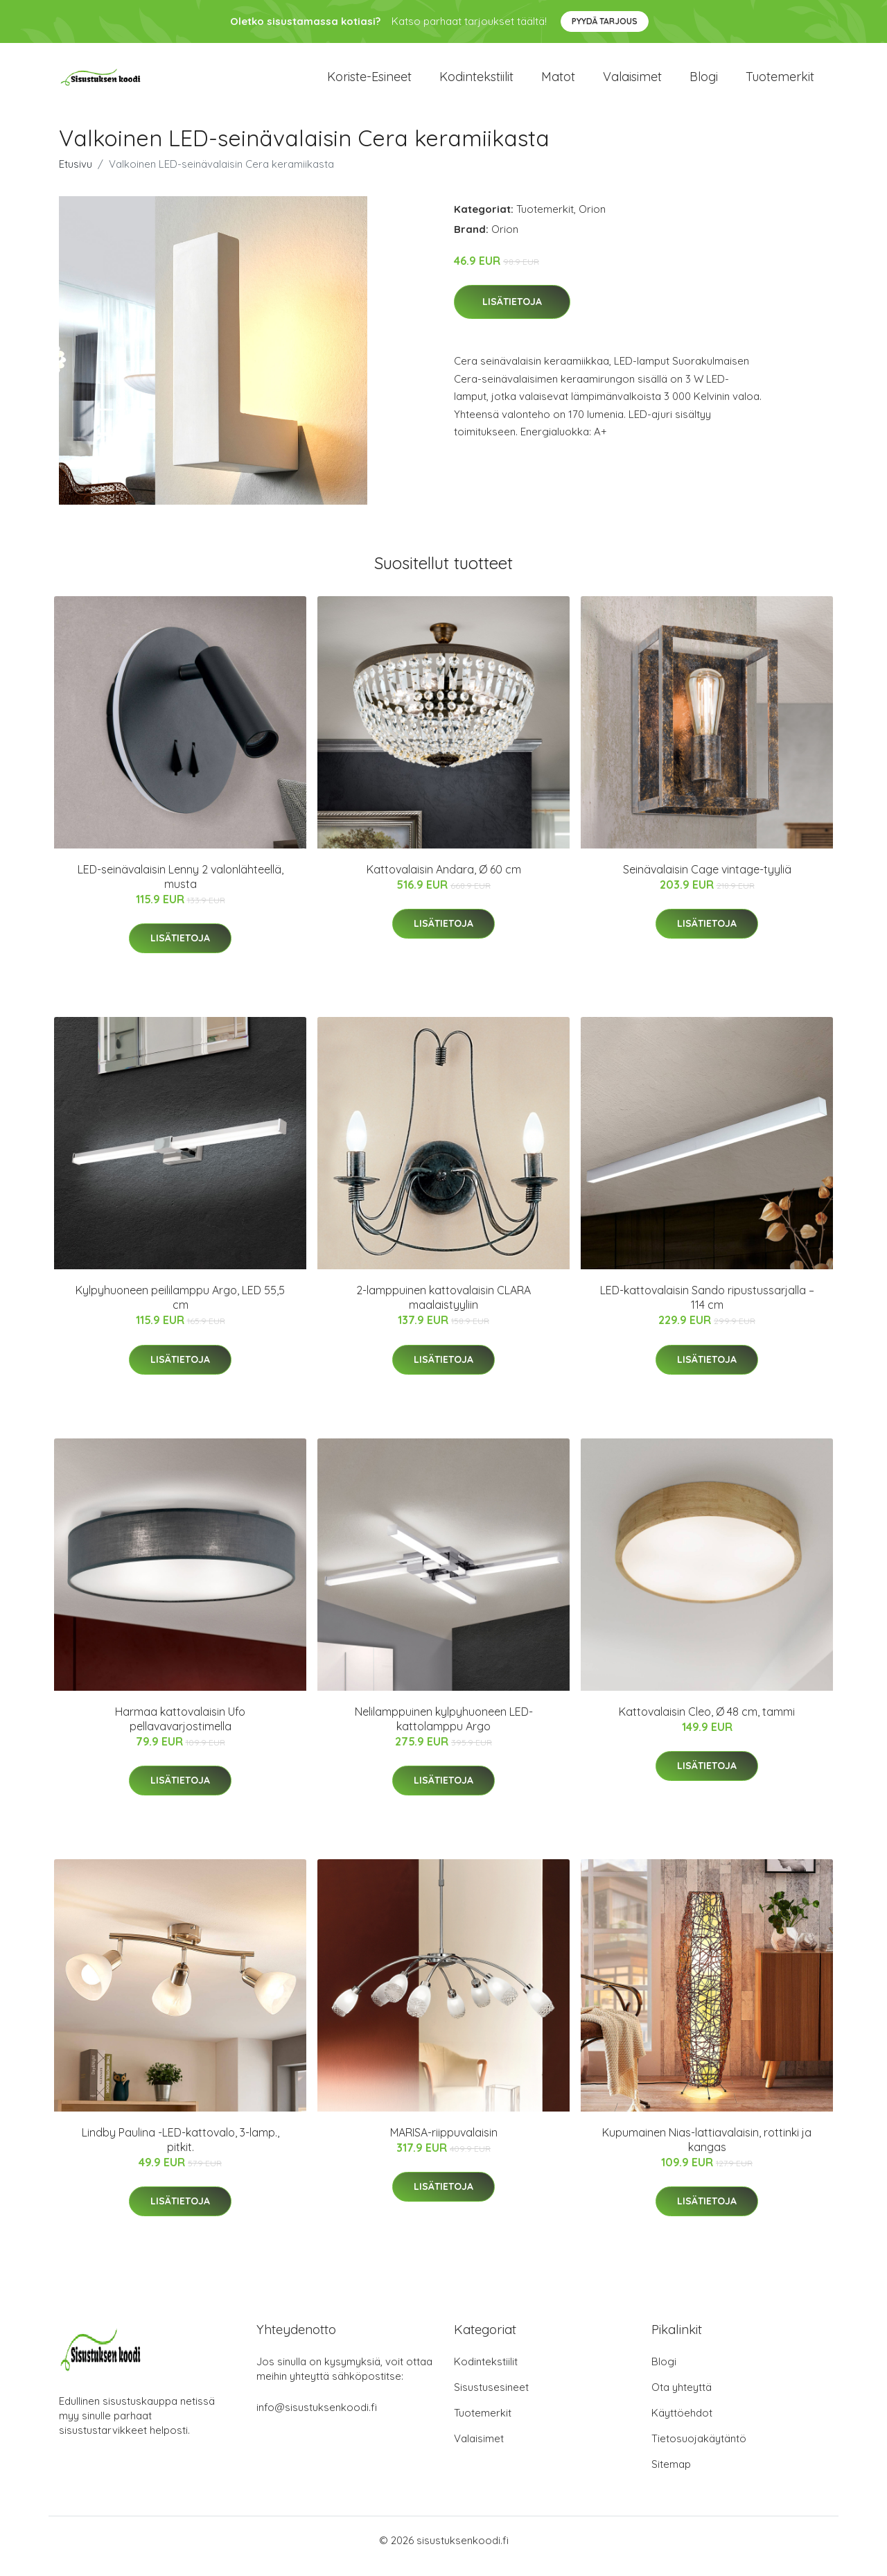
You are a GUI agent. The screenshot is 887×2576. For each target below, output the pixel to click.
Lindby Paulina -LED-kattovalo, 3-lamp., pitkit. (180, 2151)
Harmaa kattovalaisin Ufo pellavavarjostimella (180, 1730)
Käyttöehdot (681, 2424)
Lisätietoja (512, 314)
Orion (592, 220)
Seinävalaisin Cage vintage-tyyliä (707, 881)
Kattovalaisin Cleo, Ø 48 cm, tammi (707, 1723)
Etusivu (75, 175)
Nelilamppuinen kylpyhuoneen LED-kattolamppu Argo (444, 1730)
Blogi (704, 83)
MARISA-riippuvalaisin (444, 2144)
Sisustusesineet (491, 2398)
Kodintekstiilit (476, 83)
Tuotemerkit (780, 83)
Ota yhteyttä (681, 2398)
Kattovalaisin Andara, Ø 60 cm (444, 881)
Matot (558, 83)
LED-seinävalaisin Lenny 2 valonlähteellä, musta (180, 888)
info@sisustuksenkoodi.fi (316, 2419)
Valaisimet (632, 83)
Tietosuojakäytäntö (698, 2450)
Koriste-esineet (369, 83)
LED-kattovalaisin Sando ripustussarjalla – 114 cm (707, 1310)
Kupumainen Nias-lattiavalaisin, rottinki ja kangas (706, 2151)
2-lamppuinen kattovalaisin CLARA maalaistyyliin (443, 1310)
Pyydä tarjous (605, 21)
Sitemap (671, 2475)
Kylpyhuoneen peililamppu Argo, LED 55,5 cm (180, 1310)
